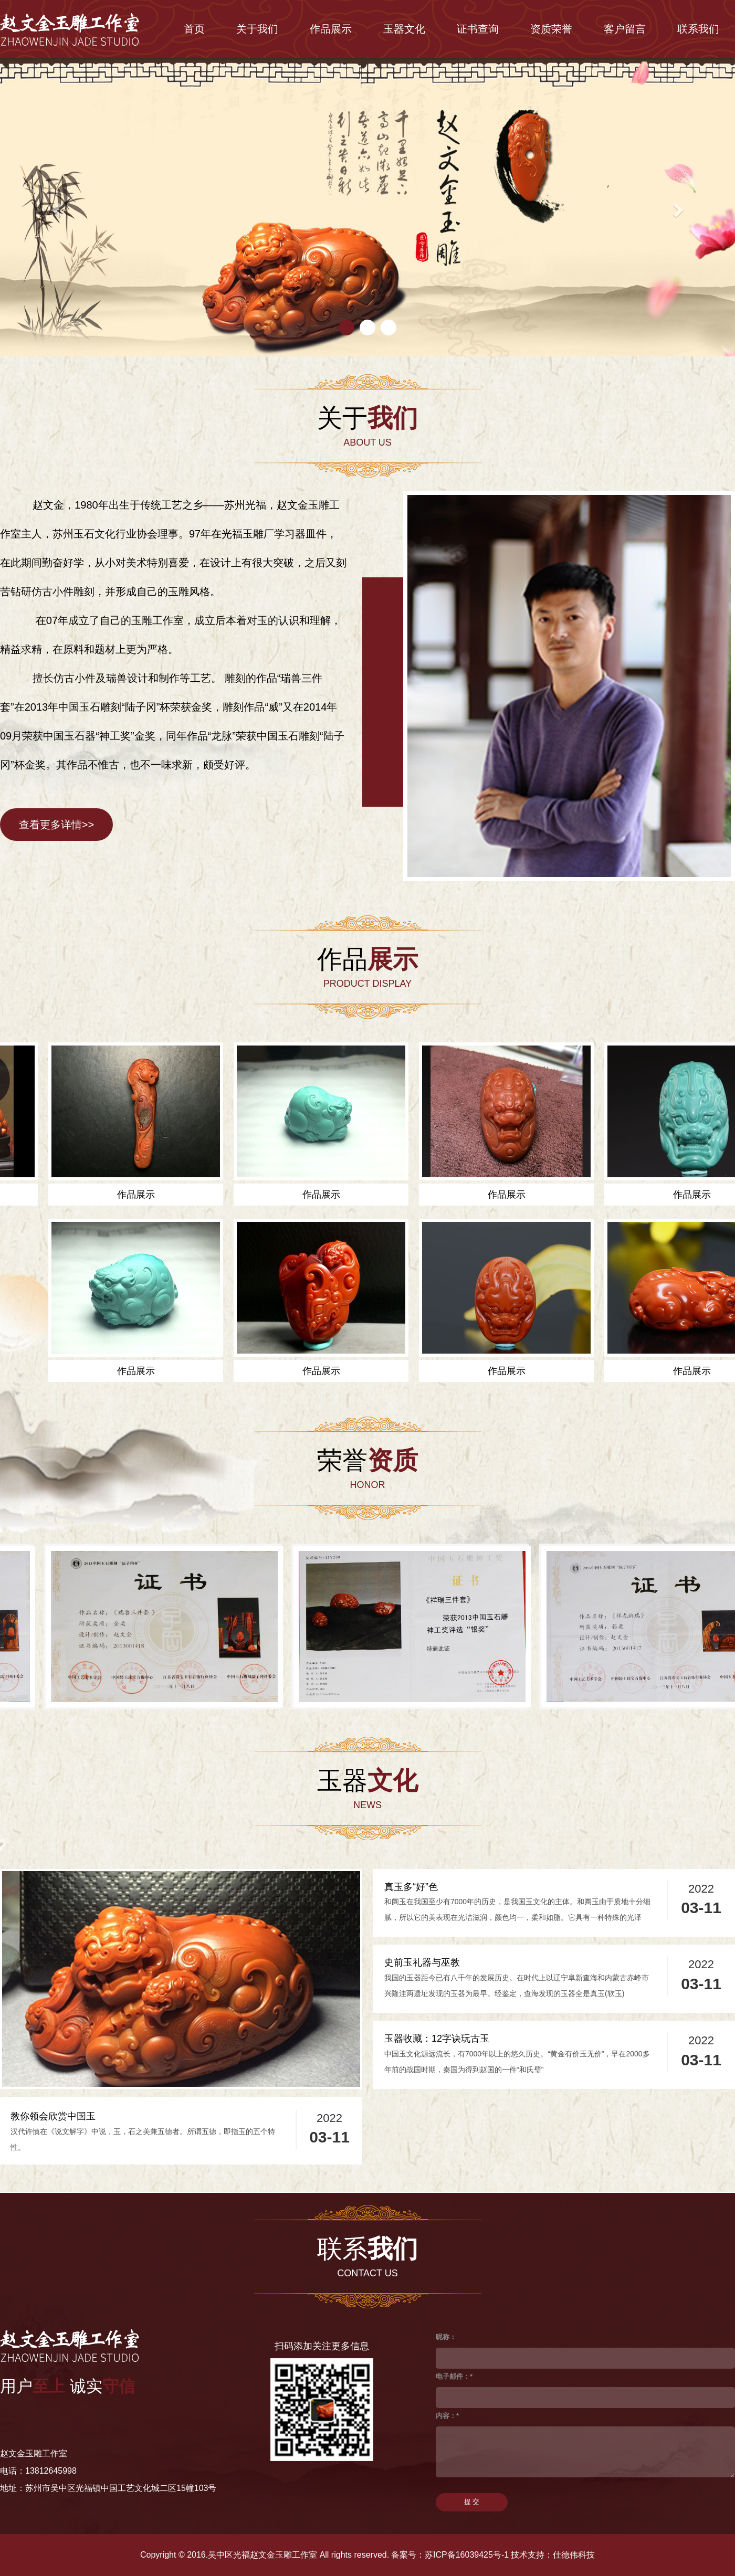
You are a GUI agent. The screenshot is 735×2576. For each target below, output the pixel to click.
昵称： (446, 2337)
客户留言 (625, 29)
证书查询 (478, 29)
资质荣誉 (551, 29)
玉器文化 (404, 29)
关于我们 (257, 29)
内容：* (447, 2416)
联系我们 (698, 29)
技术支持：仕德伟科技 (553, 2554)
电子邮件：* (454, 2376)
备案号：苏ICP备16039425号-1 (450, 2554)
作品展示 (331, 29)
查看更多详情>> (56, 824)
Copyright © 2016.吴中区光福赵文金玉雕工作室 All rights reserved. (264, 2554)
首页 (194, 29)
